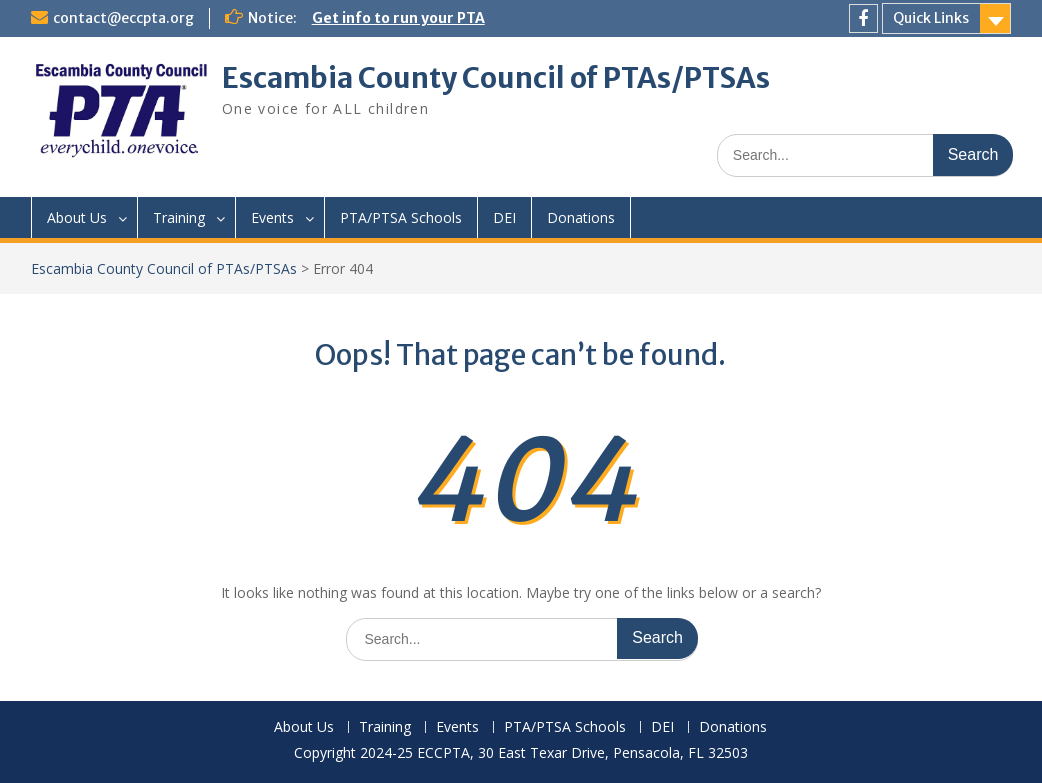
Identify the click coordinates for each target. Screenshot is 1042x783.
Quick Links (931, 18)
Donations (581, 217)
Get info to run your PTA (398, 18)
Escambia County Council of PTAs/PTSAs (496, 78)
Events (272, 217)
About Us (77, 217)
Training (179, 217)
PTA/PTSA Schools (401, 217)
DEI (504, 217)
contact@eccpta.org (123, 18)
